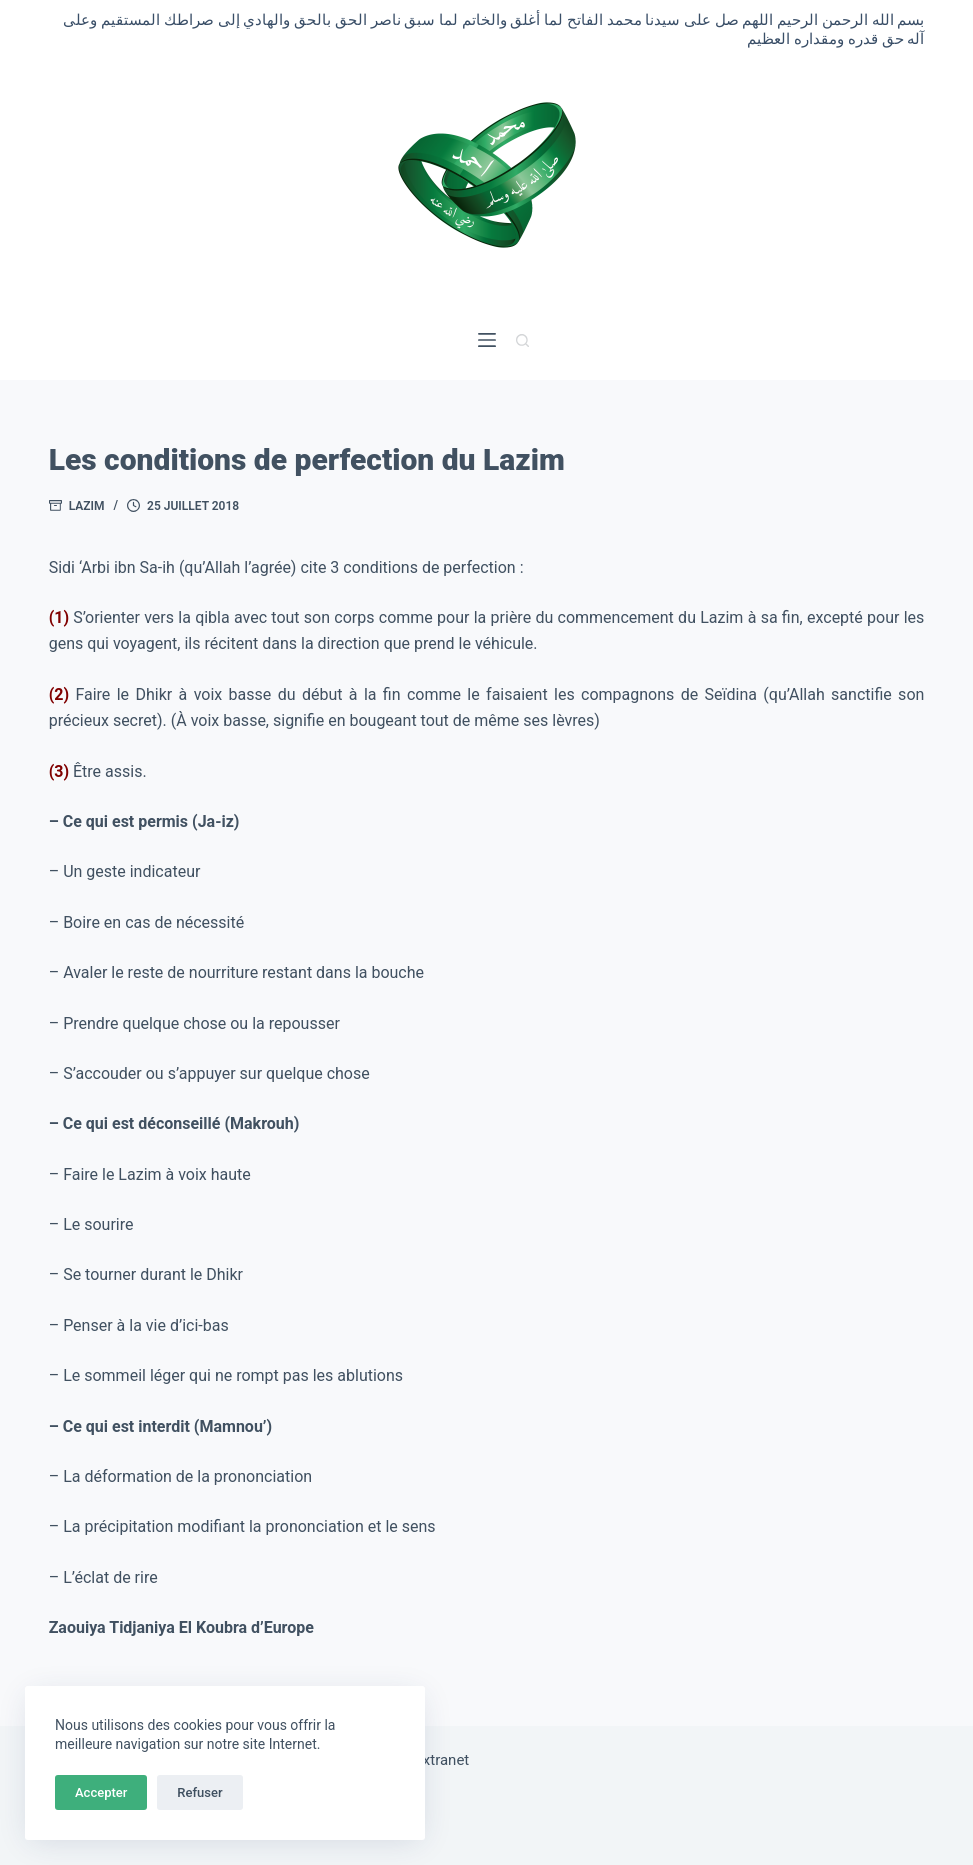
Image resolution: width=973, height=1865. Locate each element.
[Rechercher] (522, 340)
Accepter (101, 1792)
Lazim (87, 506)
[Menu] (487, 340)
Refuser (199, 1792)
